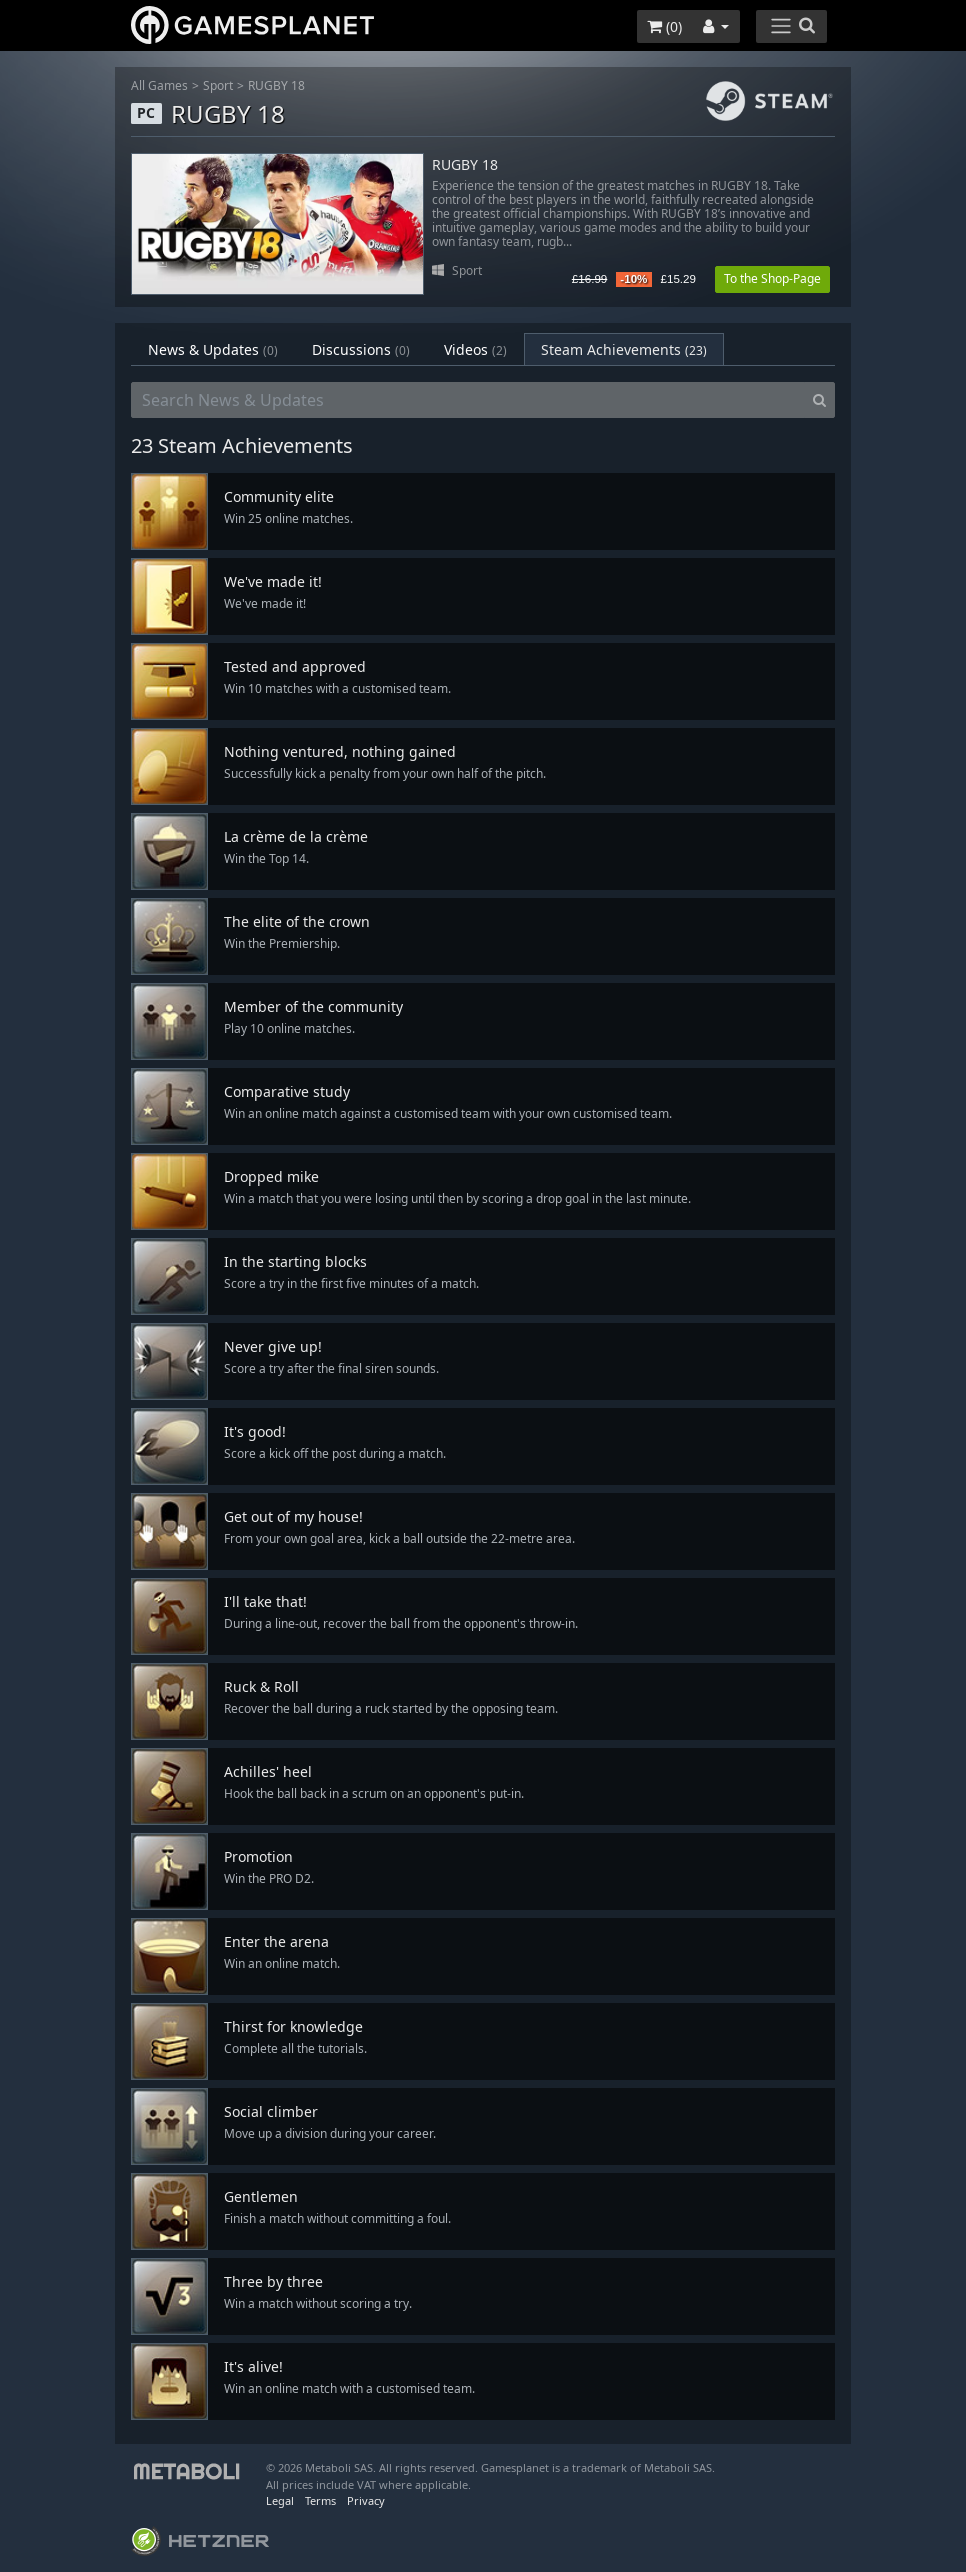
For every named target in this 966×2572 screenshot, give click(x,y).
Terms (320, 2500)
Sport (218, 85)
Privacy (366, 2500)
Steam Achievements (624, 349)
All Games (159, 85)
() (664, 26)
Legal (280, 2500)
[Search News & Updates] (468, 400)
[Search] (819, 400)
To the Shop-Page (772, 278)
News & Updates (213, 349)
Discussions (361, 349)
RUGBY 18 (276, 85)
